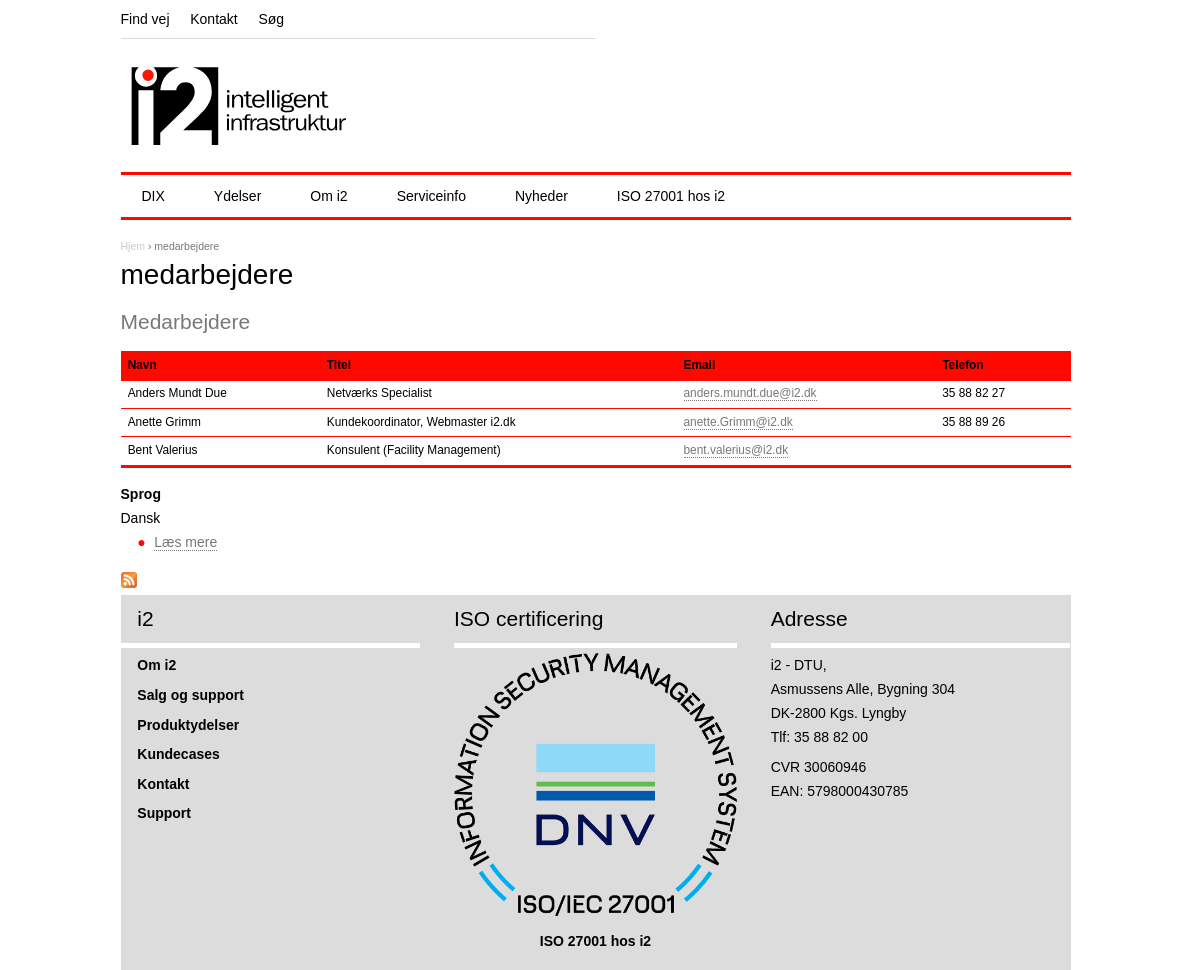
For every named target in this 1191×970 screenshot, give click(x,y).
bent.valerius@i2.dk (736, 450)
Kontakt (213, 19)
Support (164, 813)
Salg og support (190, 695)
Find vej (145, 19)
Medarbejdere (186, 321)
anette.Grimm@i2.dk (738, 422)
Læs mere (185, 542)
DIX (153, 196)
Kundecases (178, 754)
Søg (271, 19)
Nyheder (541, 196)
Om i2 (328, 196)
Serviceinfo (431, 196)
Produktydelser (188, 725)
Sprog (141, 494)
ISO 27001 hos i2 (671, 196)
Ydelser (237, 196)
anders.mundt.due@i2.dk (750, 393)
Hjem (133, 246)
